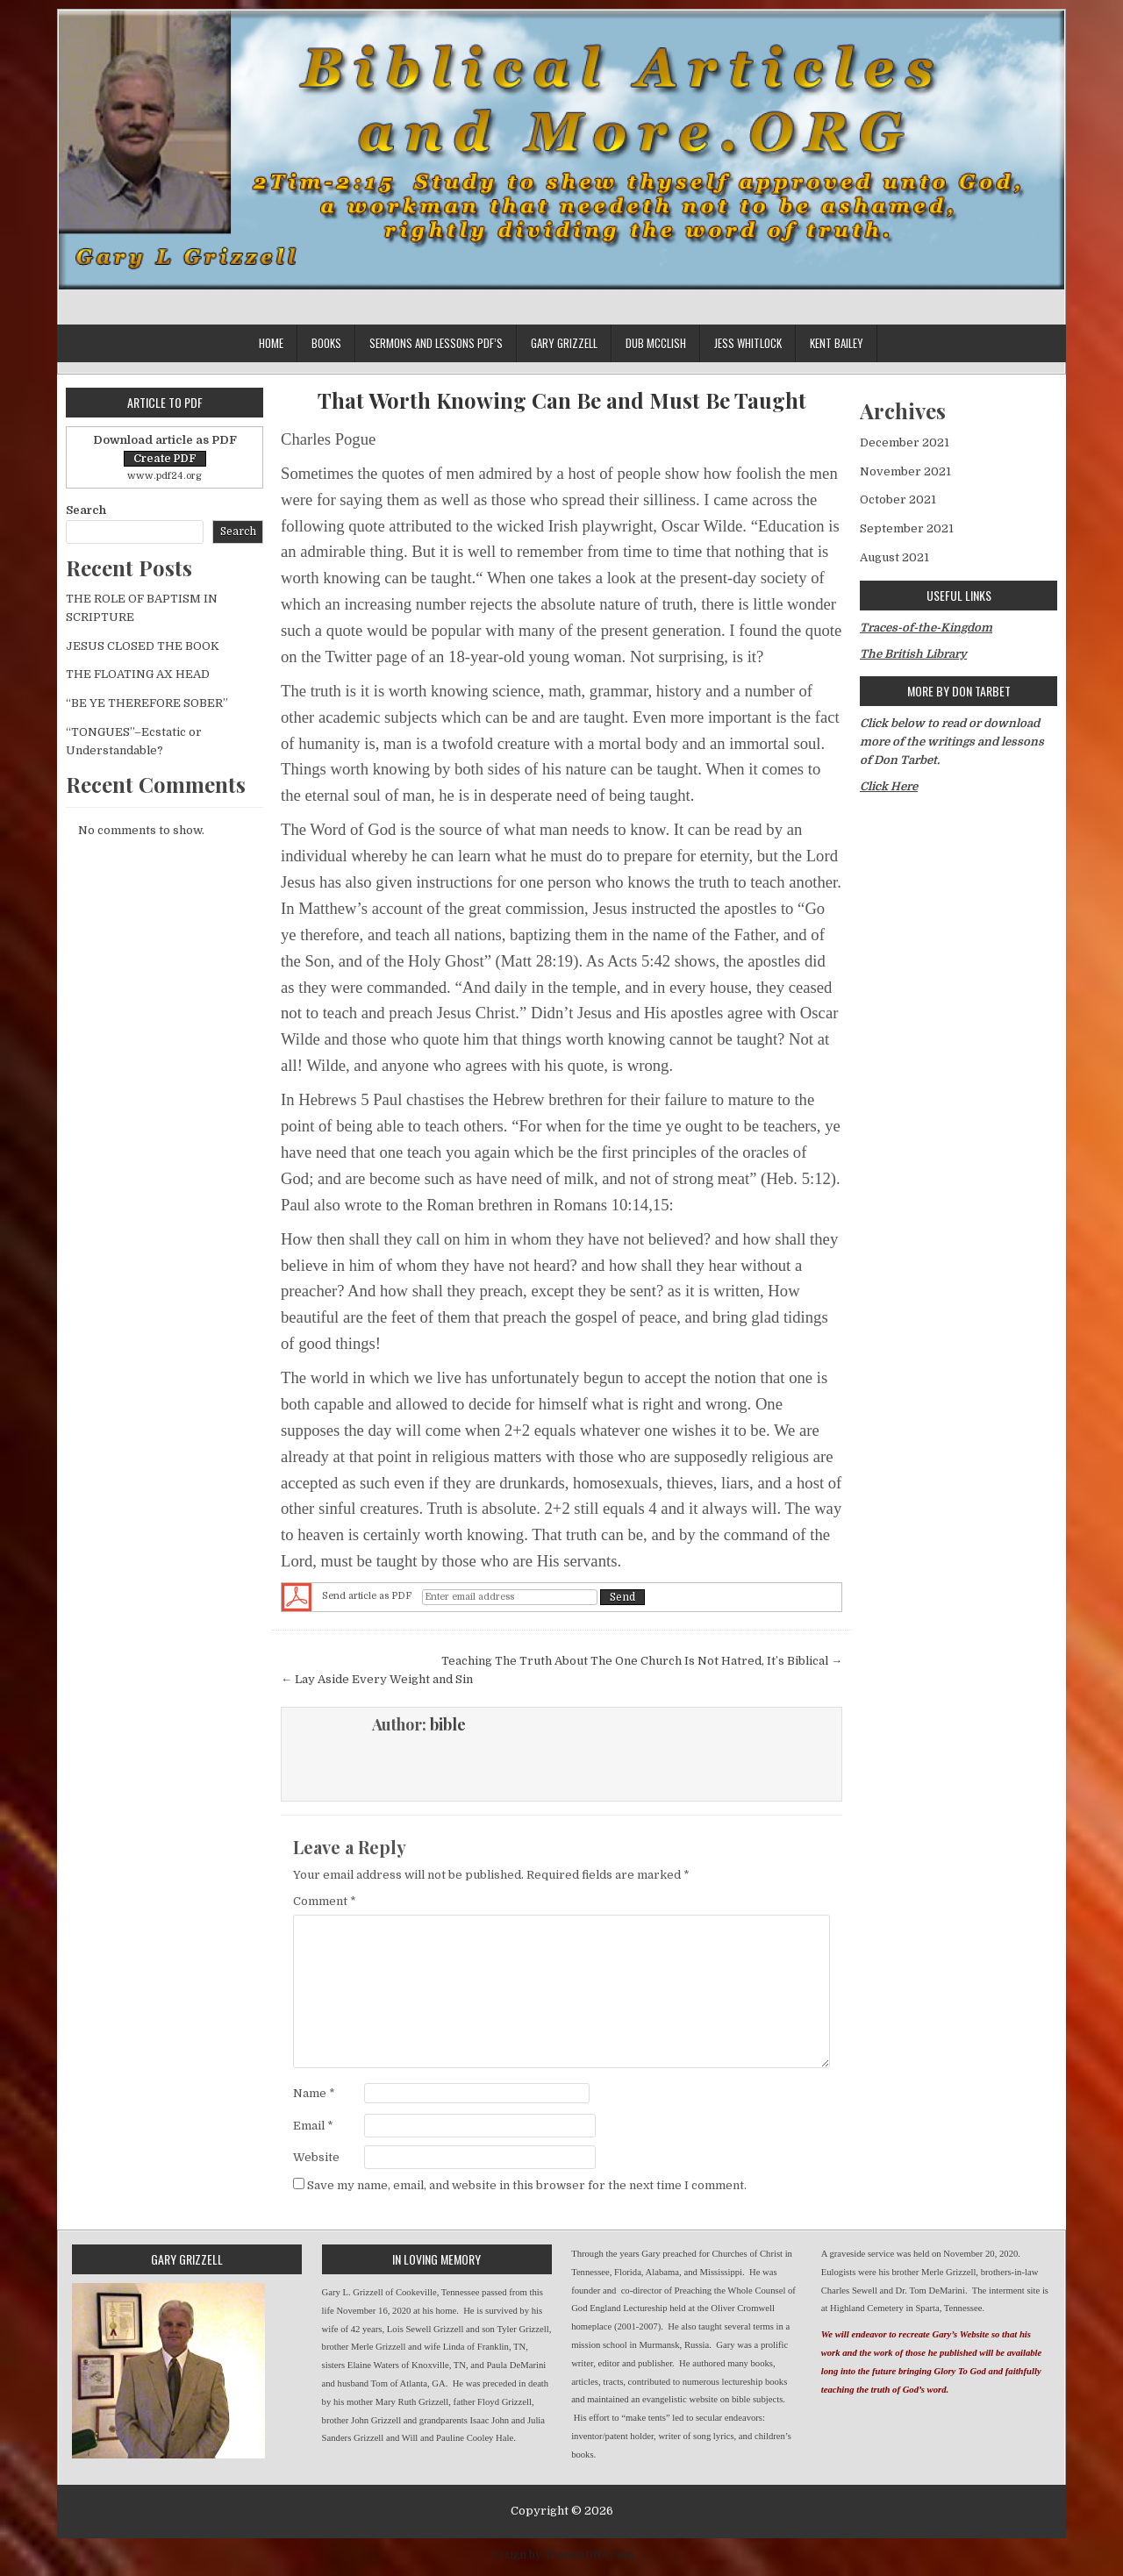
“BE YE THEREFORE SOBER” (147, 703)
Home (271, 343)
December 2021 (904, 442)
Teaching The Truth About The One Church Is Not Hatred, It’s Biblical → (641, 1660)
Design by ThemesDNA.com (561, 2555)
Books (326, 343)
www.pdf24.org (164, 476)
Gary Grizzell (564, 343)
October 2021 (898, 499)
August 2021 (894, 557)
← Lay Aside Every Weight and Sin (377, 1679)
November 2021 (905, 471)
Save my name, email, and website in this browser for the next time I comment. (527, 2185)
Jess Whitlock (748, 343)
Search (86, 510)
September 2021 (907, 528)
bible (448, 1724)
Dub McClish (656, 343)
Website (316, 2157)
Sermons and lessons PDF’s (436, 343)
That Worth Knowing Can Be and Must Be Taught (562, 400)
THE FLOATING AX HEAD (138, 674)
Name (314, 2093)
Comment (324, 1901)
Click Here (889, 786)
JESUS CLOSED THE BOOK (142, 646)
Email (313, 2125)
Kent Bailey (836, 343)
